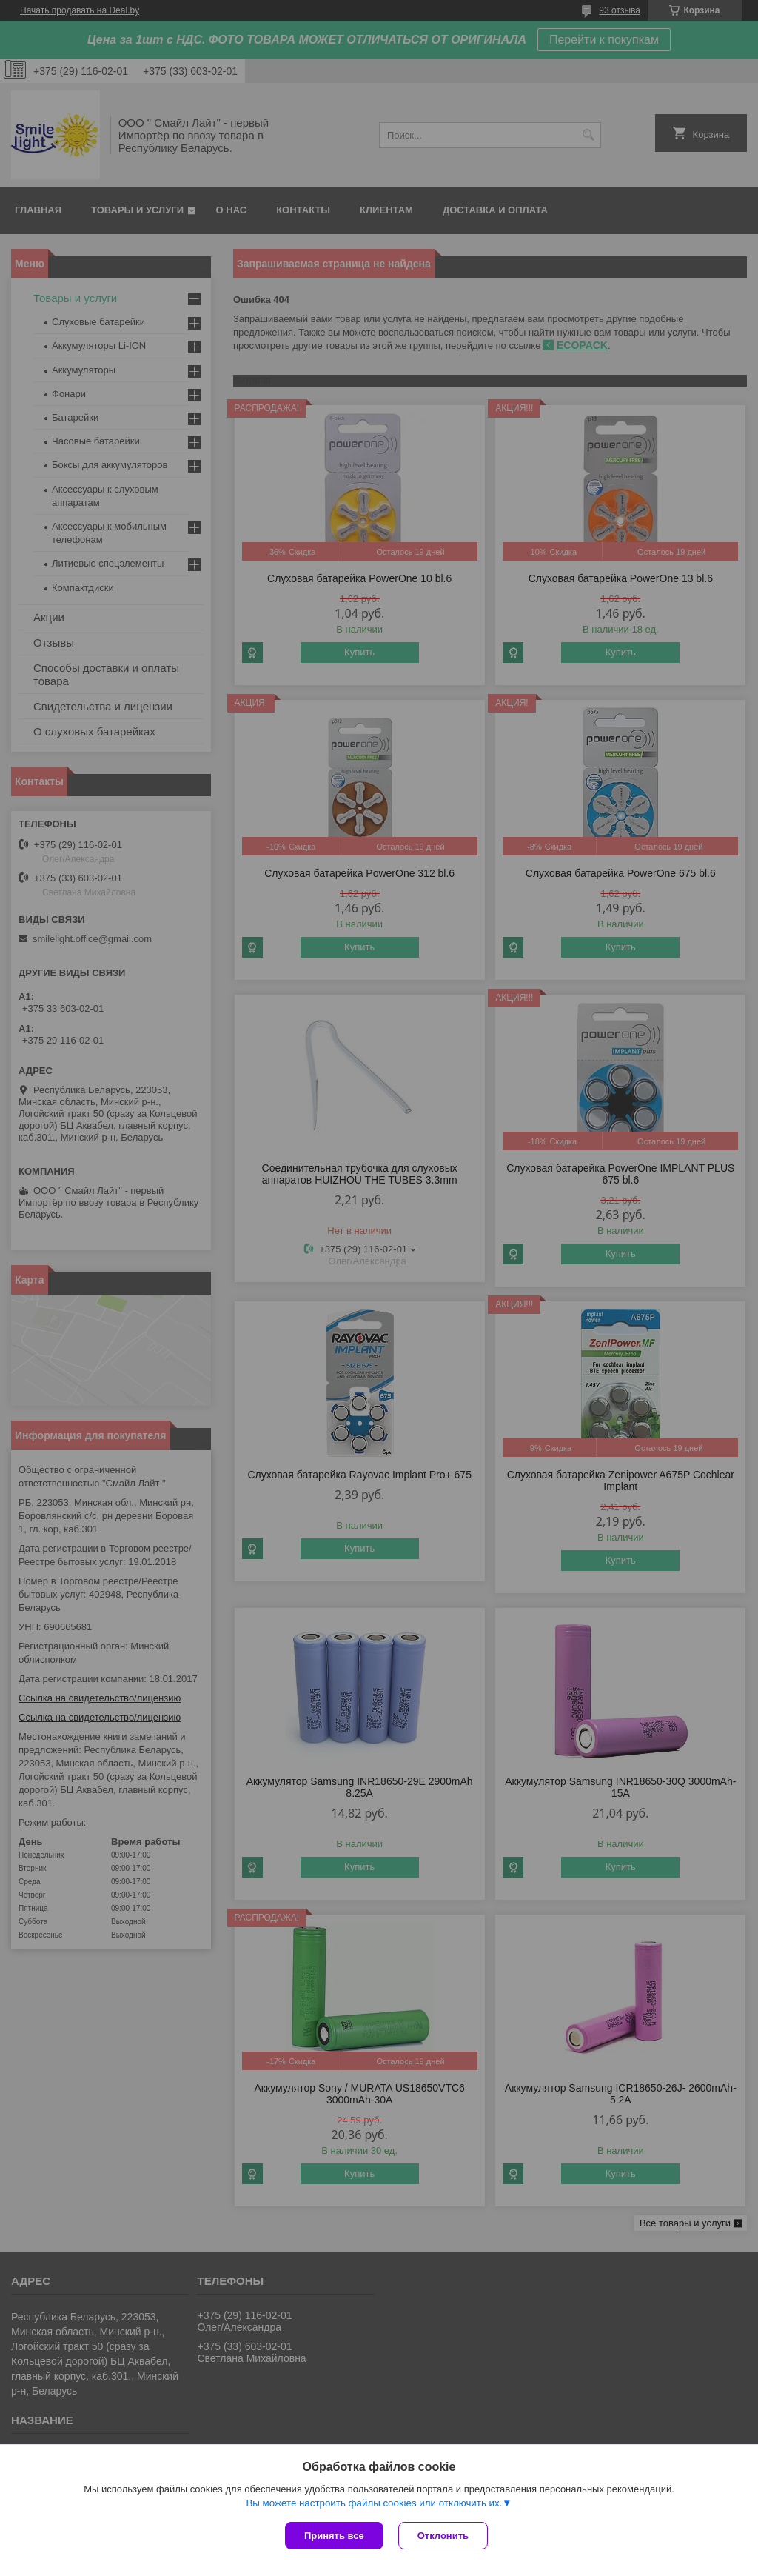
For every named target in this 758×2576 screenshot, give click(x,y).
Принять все (334, 2535)
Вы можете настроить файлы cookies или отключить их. (374, 2503)
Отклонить (443, 2535)
